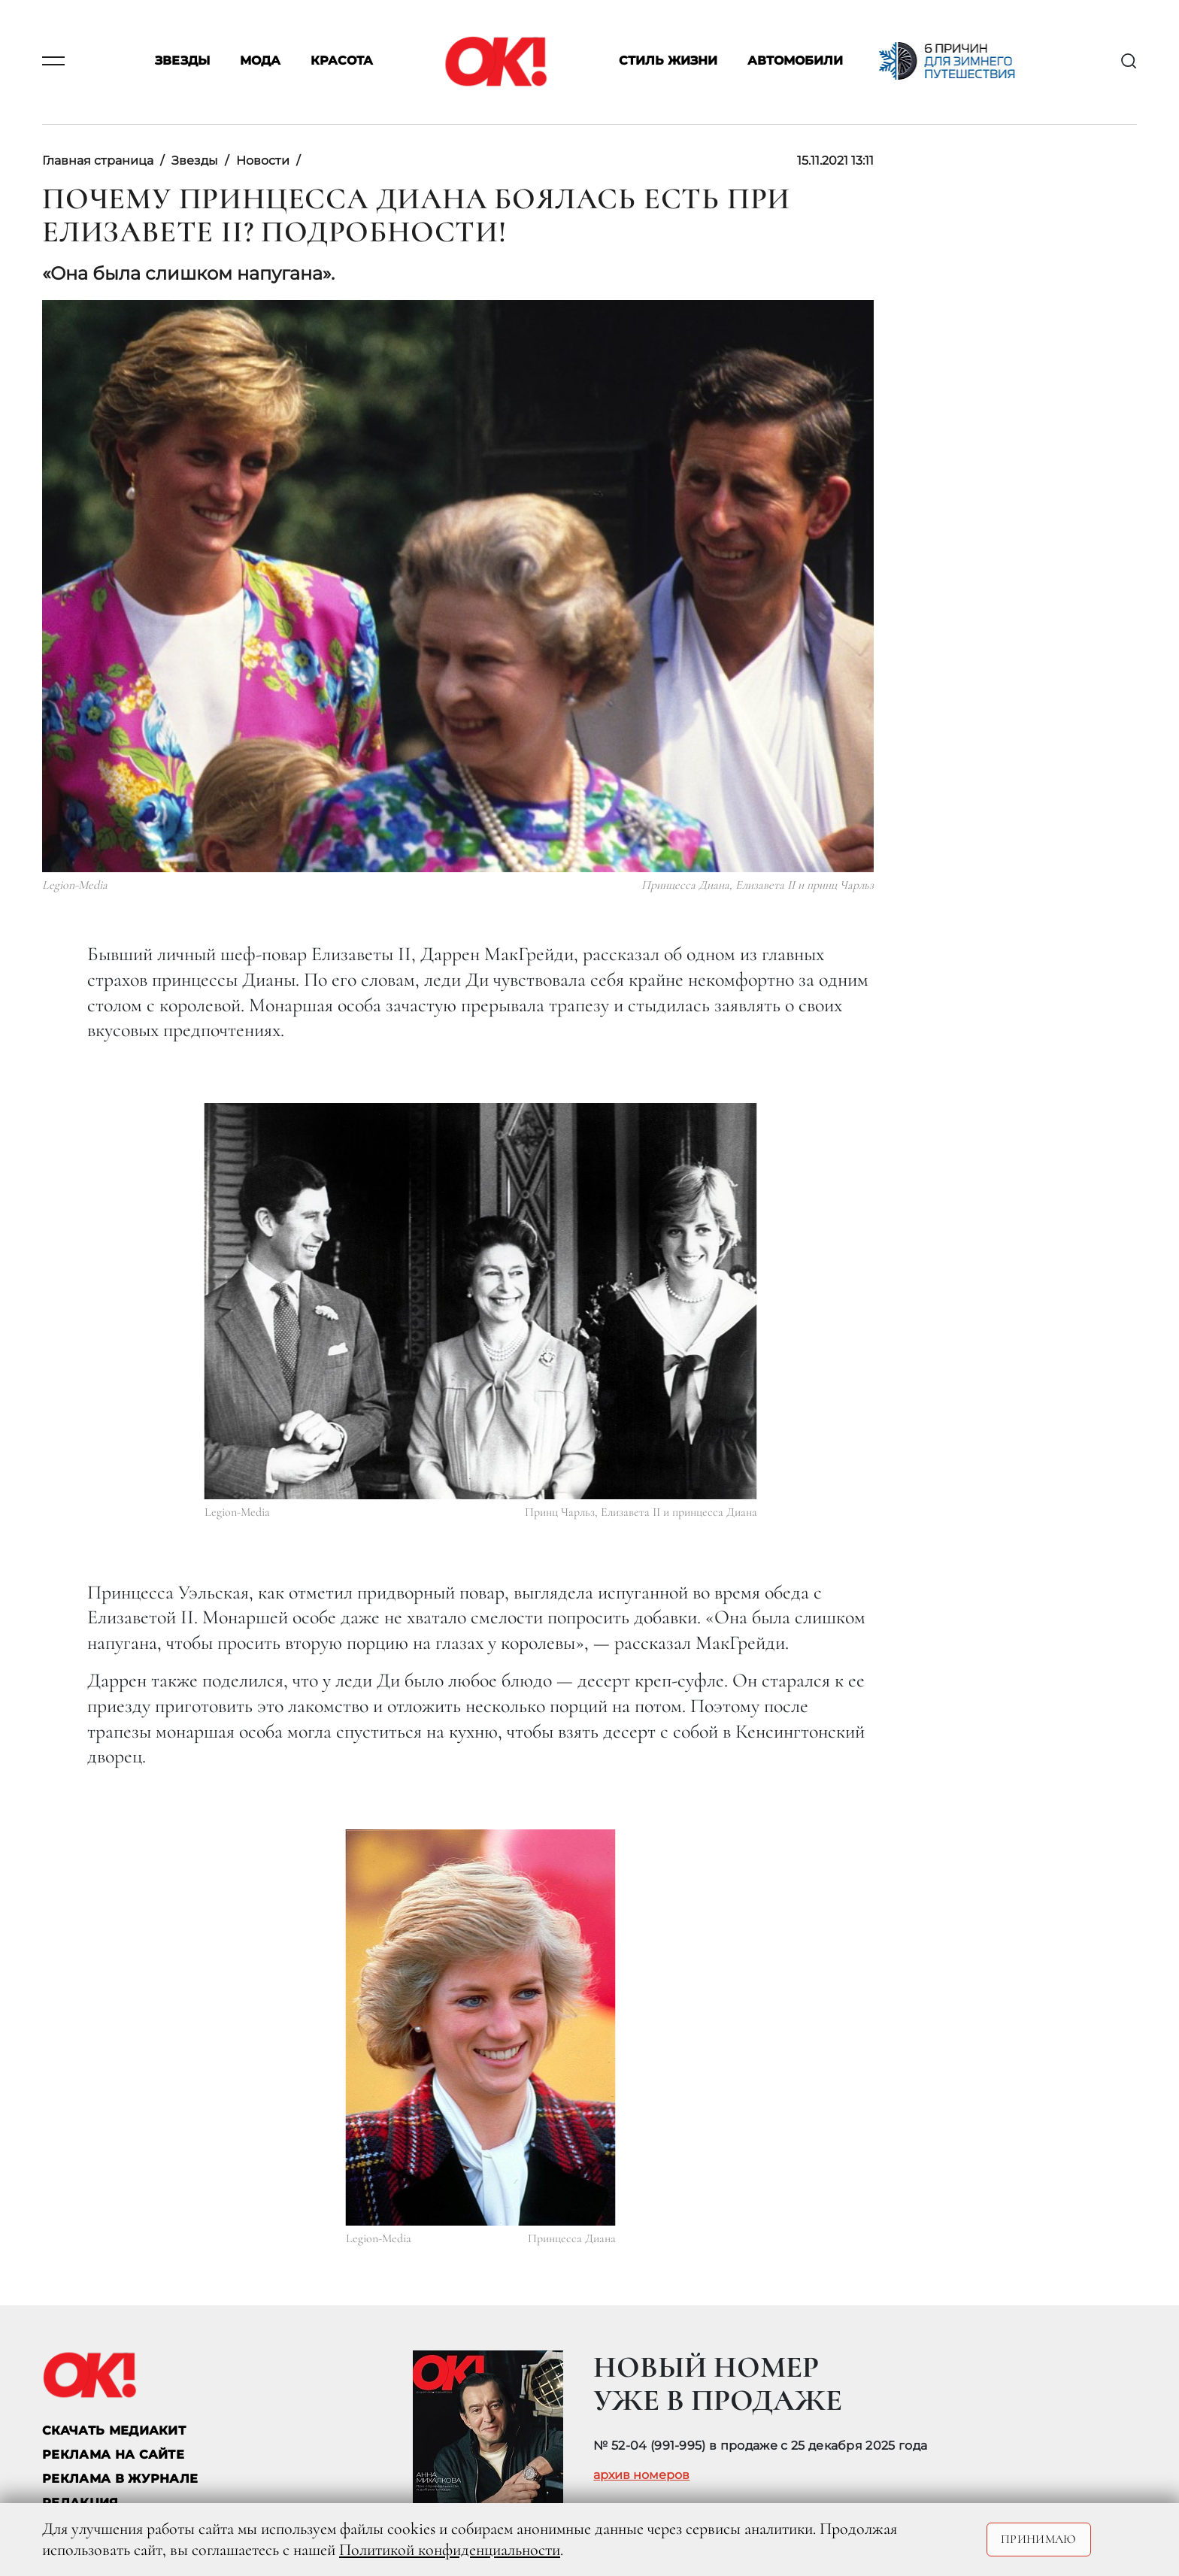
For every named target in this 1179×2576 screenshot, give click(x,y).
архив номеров (641, 2475)
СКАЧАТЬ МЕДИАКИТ (114, 2430)
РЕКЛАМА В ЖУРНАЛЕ (120, 2478)
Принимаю (1039, 2539)
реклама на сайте (113, 2454)
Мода (260, 61)
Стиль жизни (668, 61)
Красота (342, 61)
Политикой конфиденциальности (449, 2549)
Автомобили (795, 61)
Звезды (182, 61)
